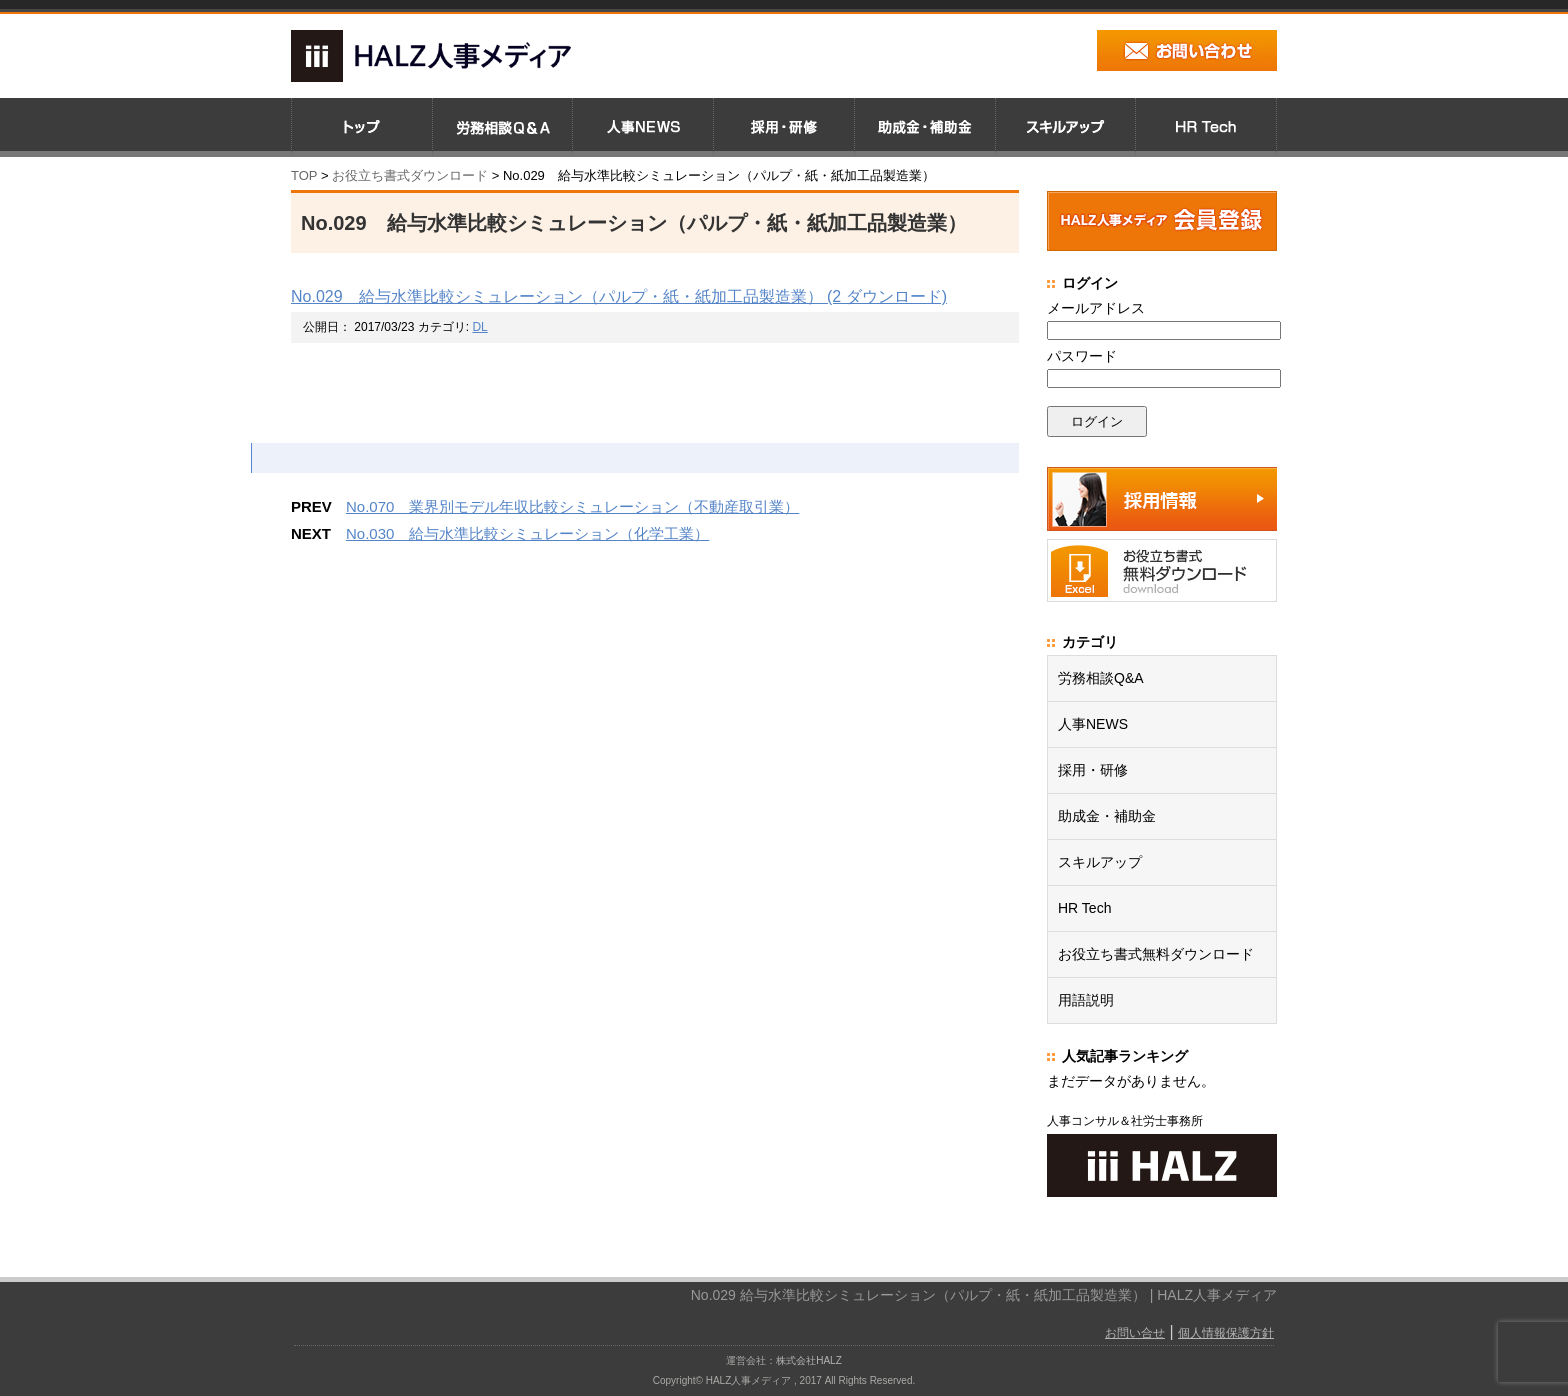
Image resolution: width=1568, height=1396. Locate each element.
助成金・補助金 (1107, 816)
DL (479, 327)
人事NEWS (1093, 724)
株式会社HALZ (809, 1360)
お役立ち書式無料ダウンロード (1156, 954)
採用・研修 (1093, 770)
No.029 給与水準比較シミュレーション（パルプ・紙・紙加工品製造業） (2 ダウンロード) (619, 296)
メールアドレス (1096, 308)
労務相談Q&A (1101, 678)
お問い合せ (1135, 1333)
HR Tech (1084, 908)
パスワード (1082, 356)
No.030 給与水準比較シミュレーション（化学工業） (527, 533)
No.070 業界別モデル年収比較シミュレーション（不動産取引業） (572, 506)
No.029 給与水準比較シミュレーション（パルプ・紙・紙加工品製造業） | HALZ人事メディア (984, 1295)
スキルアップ (1100, 862)
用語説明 (1086, 1000)
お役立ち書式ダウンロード (408, 175)
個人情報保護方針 (1226, 1333)
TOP (304, 175)
